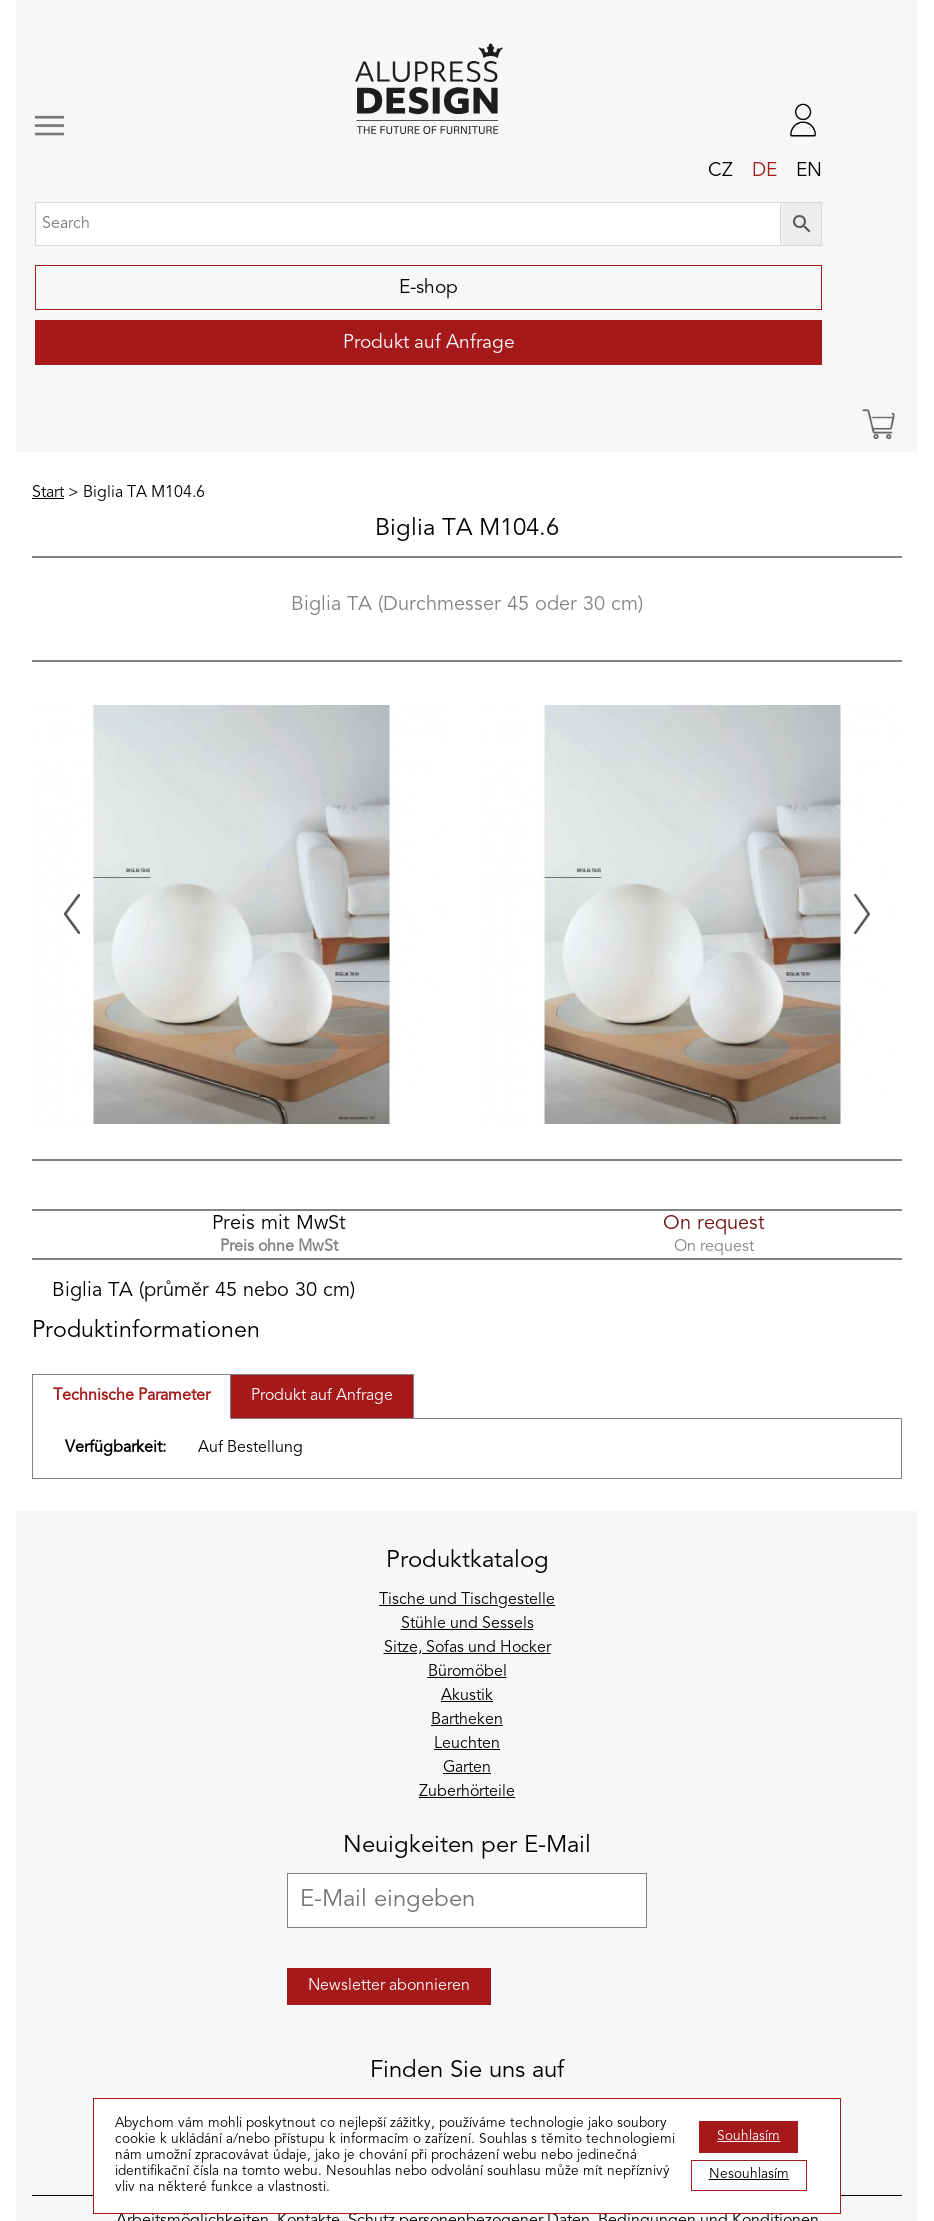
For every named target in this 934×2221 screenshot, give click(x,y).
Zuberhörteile (467, 1792)
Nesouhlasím (749, 2174)
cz (720, 171)
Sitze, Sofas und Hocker (467, 1648)
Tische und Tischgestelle (467, 1600)
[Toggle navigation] (109, 125)
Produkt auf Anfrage (429, 343)
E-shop (428, 288)
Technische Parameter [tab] (131, 1396)
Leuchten (467, 1744)
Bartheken (467, 1720)
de (764, 171)
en (809, 171)
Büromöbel (467, 1672)
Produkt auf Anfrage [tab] (322, 1396)
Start (48, 493)
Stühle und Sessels (467, 1624)
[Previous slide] (72, 914)
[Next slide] (862, 914)
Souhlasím (748, 2136)
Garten (467, 1768)
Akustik (467, 1696)
